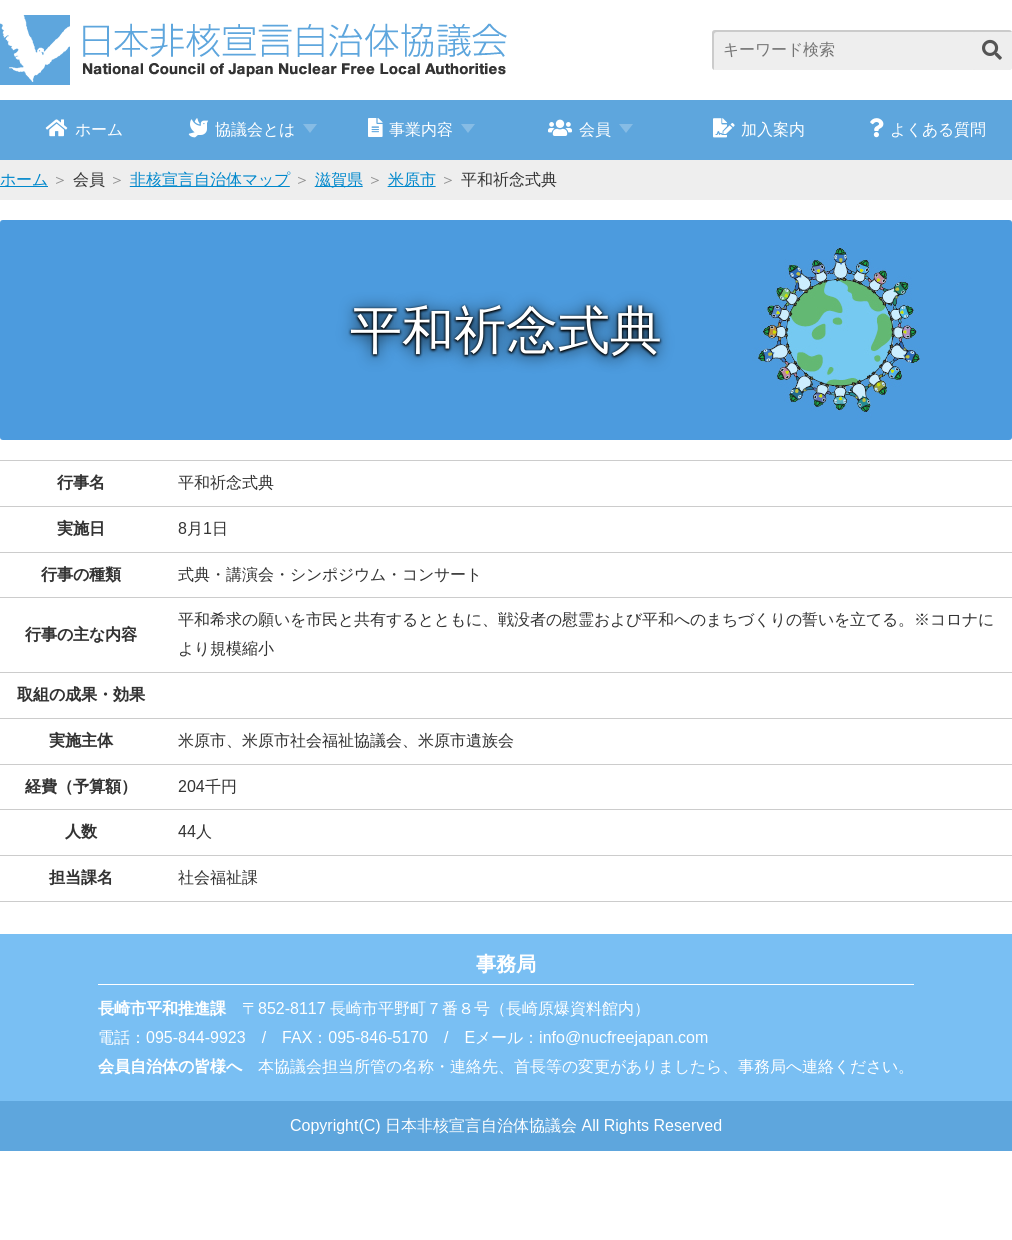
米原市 (412, 179)
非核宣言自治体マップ (210, 179)
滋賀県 (339, 179)
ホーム (84, 128)
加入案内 (759, 128)
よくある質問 (927, 128)
